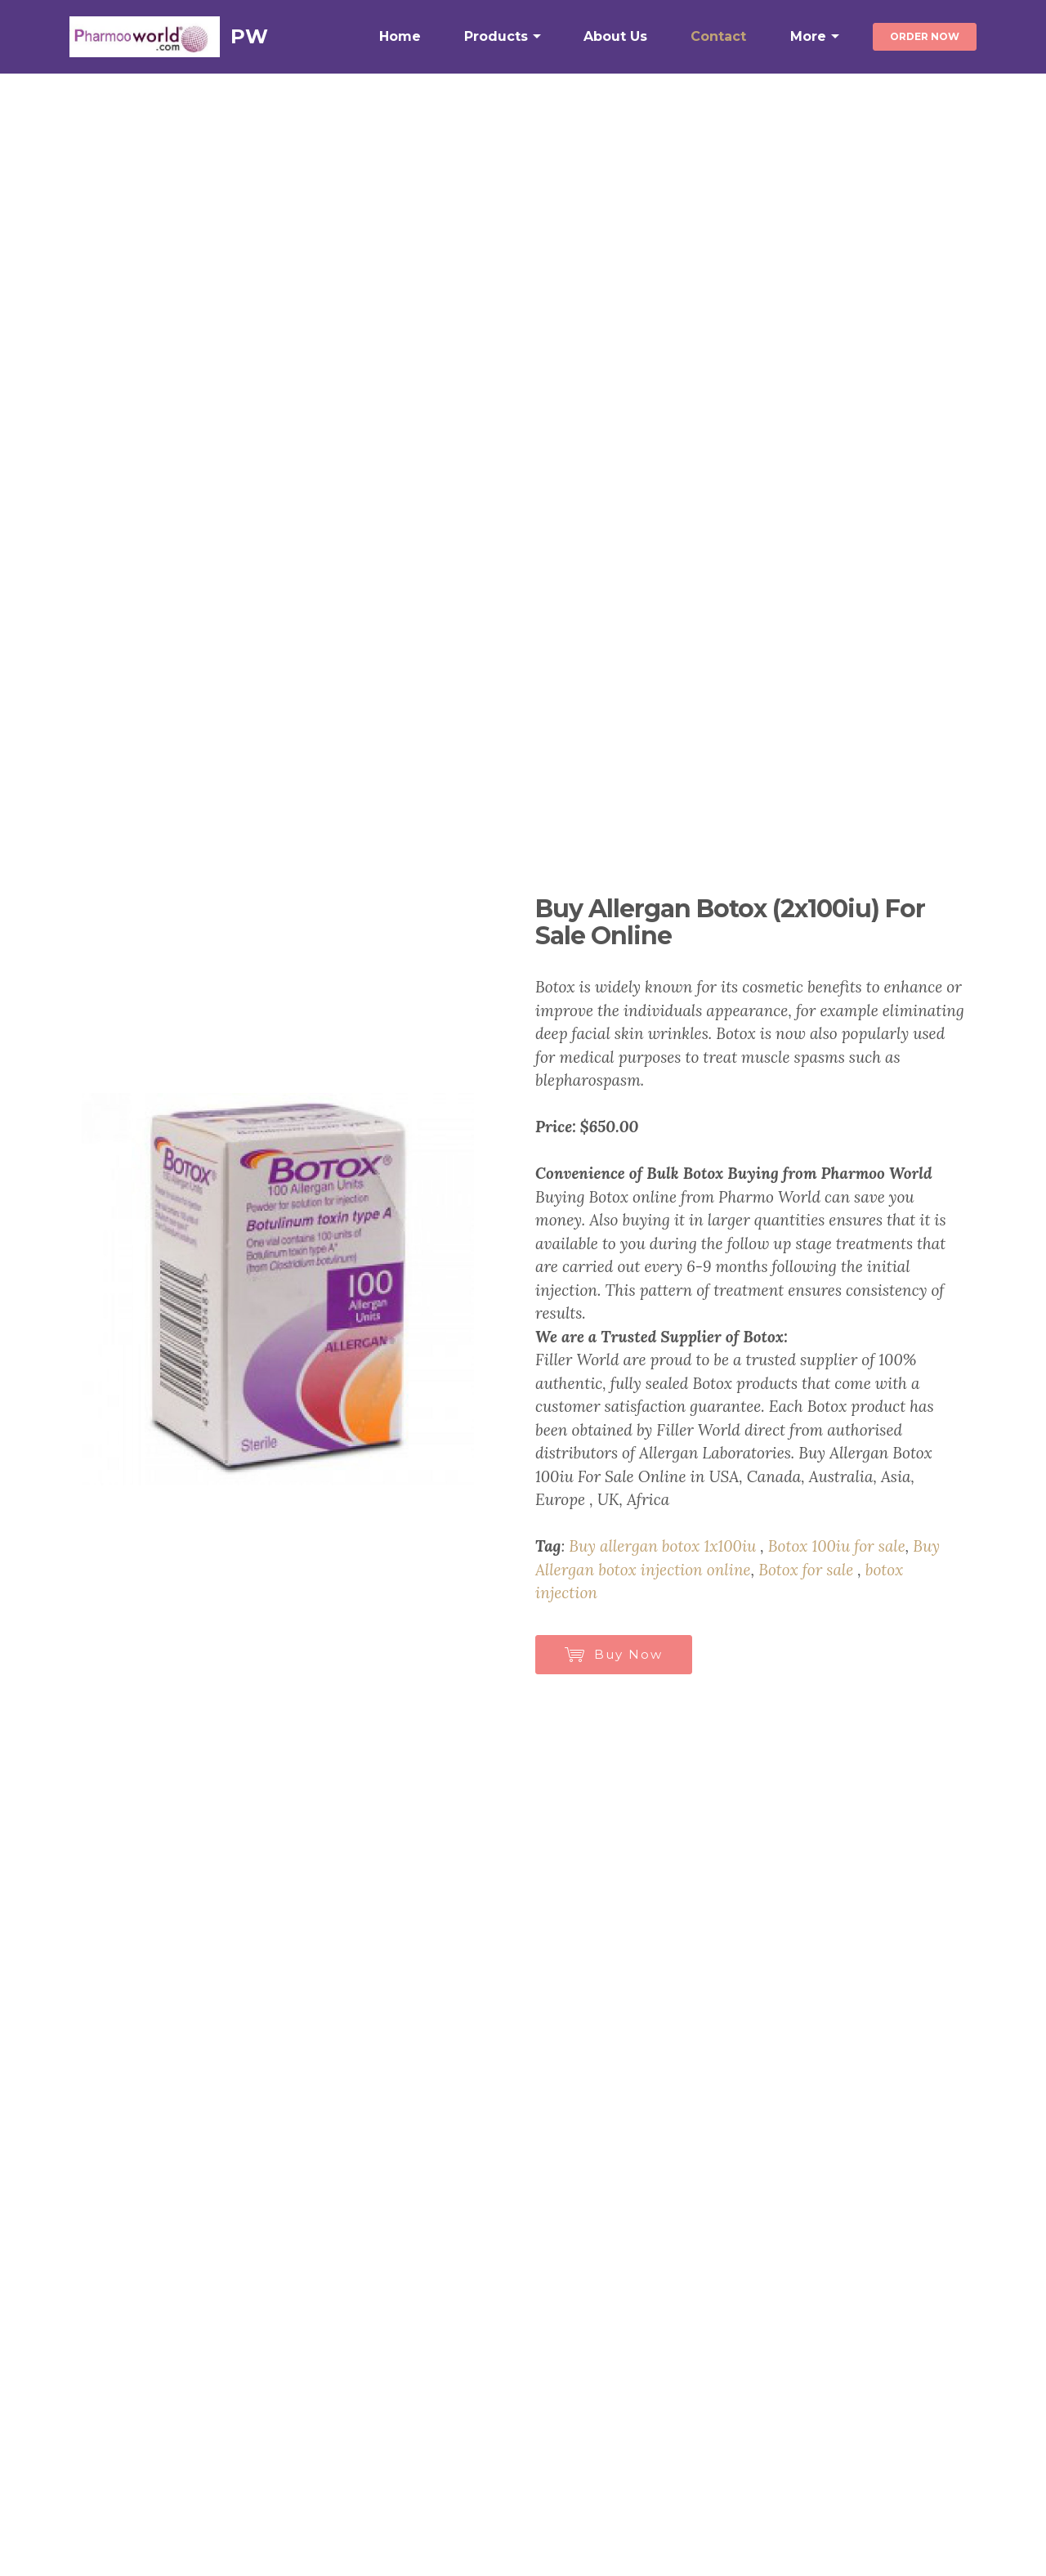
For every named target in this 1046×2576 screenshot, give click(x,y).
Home (400, 36)
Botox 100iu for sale (836, 1546)
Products (496, 36)
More (808, 36)
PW (249, 36)
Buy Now (614, 1654)
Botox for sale (805, 1569)
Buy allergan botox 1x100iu (662, 1546)
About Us (615, 36)
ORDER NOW (924, 36)
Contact (718, 36)
